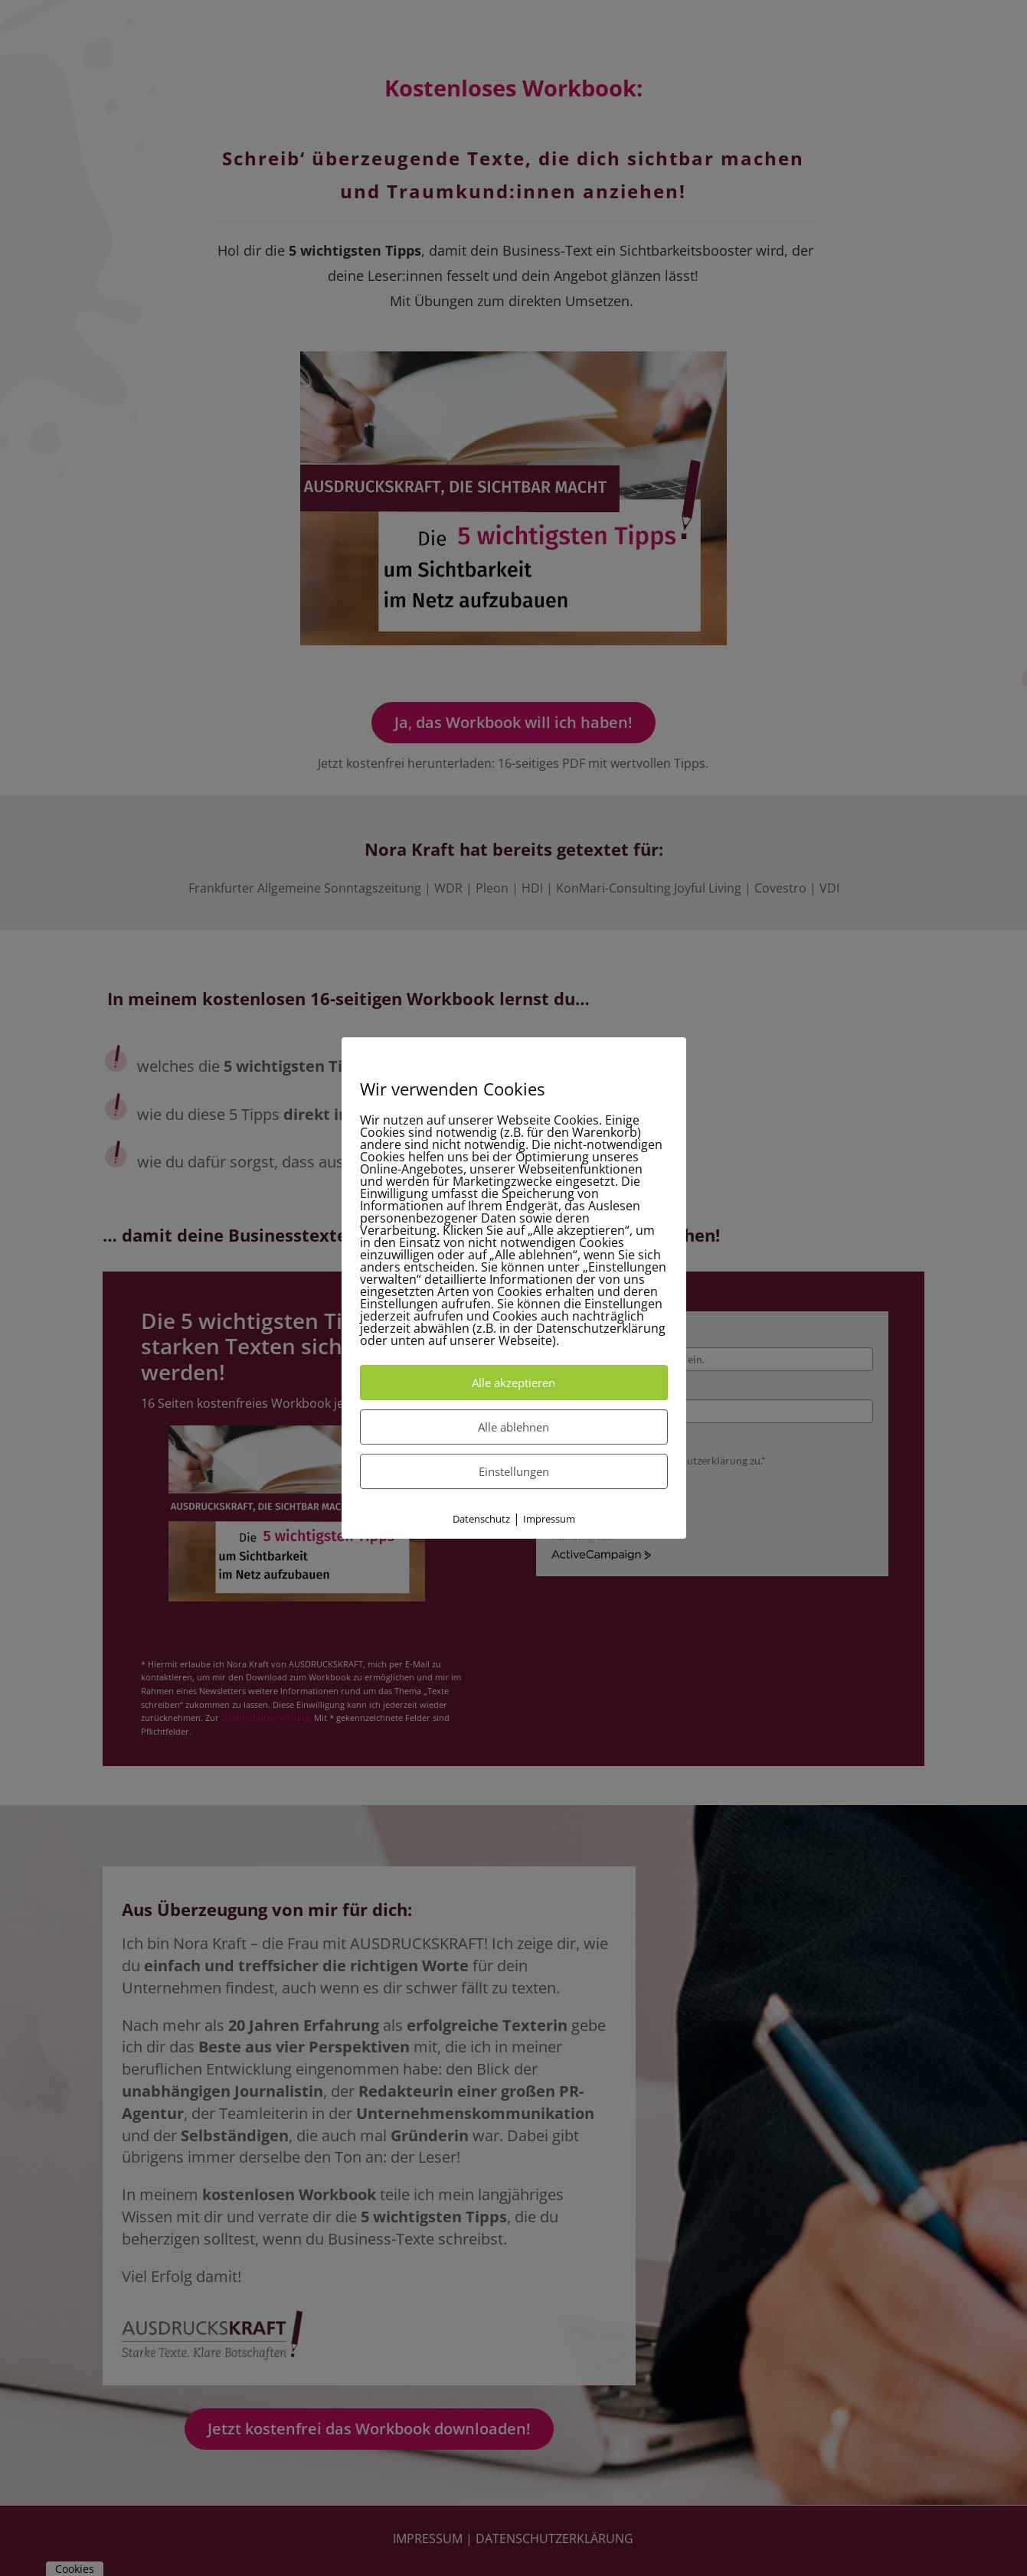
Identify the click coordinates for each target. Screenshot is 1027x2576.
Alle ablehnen (513, 1427)
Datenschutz (481, 1519)
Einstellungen (514, 1471)
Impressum (549, 1519)
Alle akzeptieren (513, 1382)
